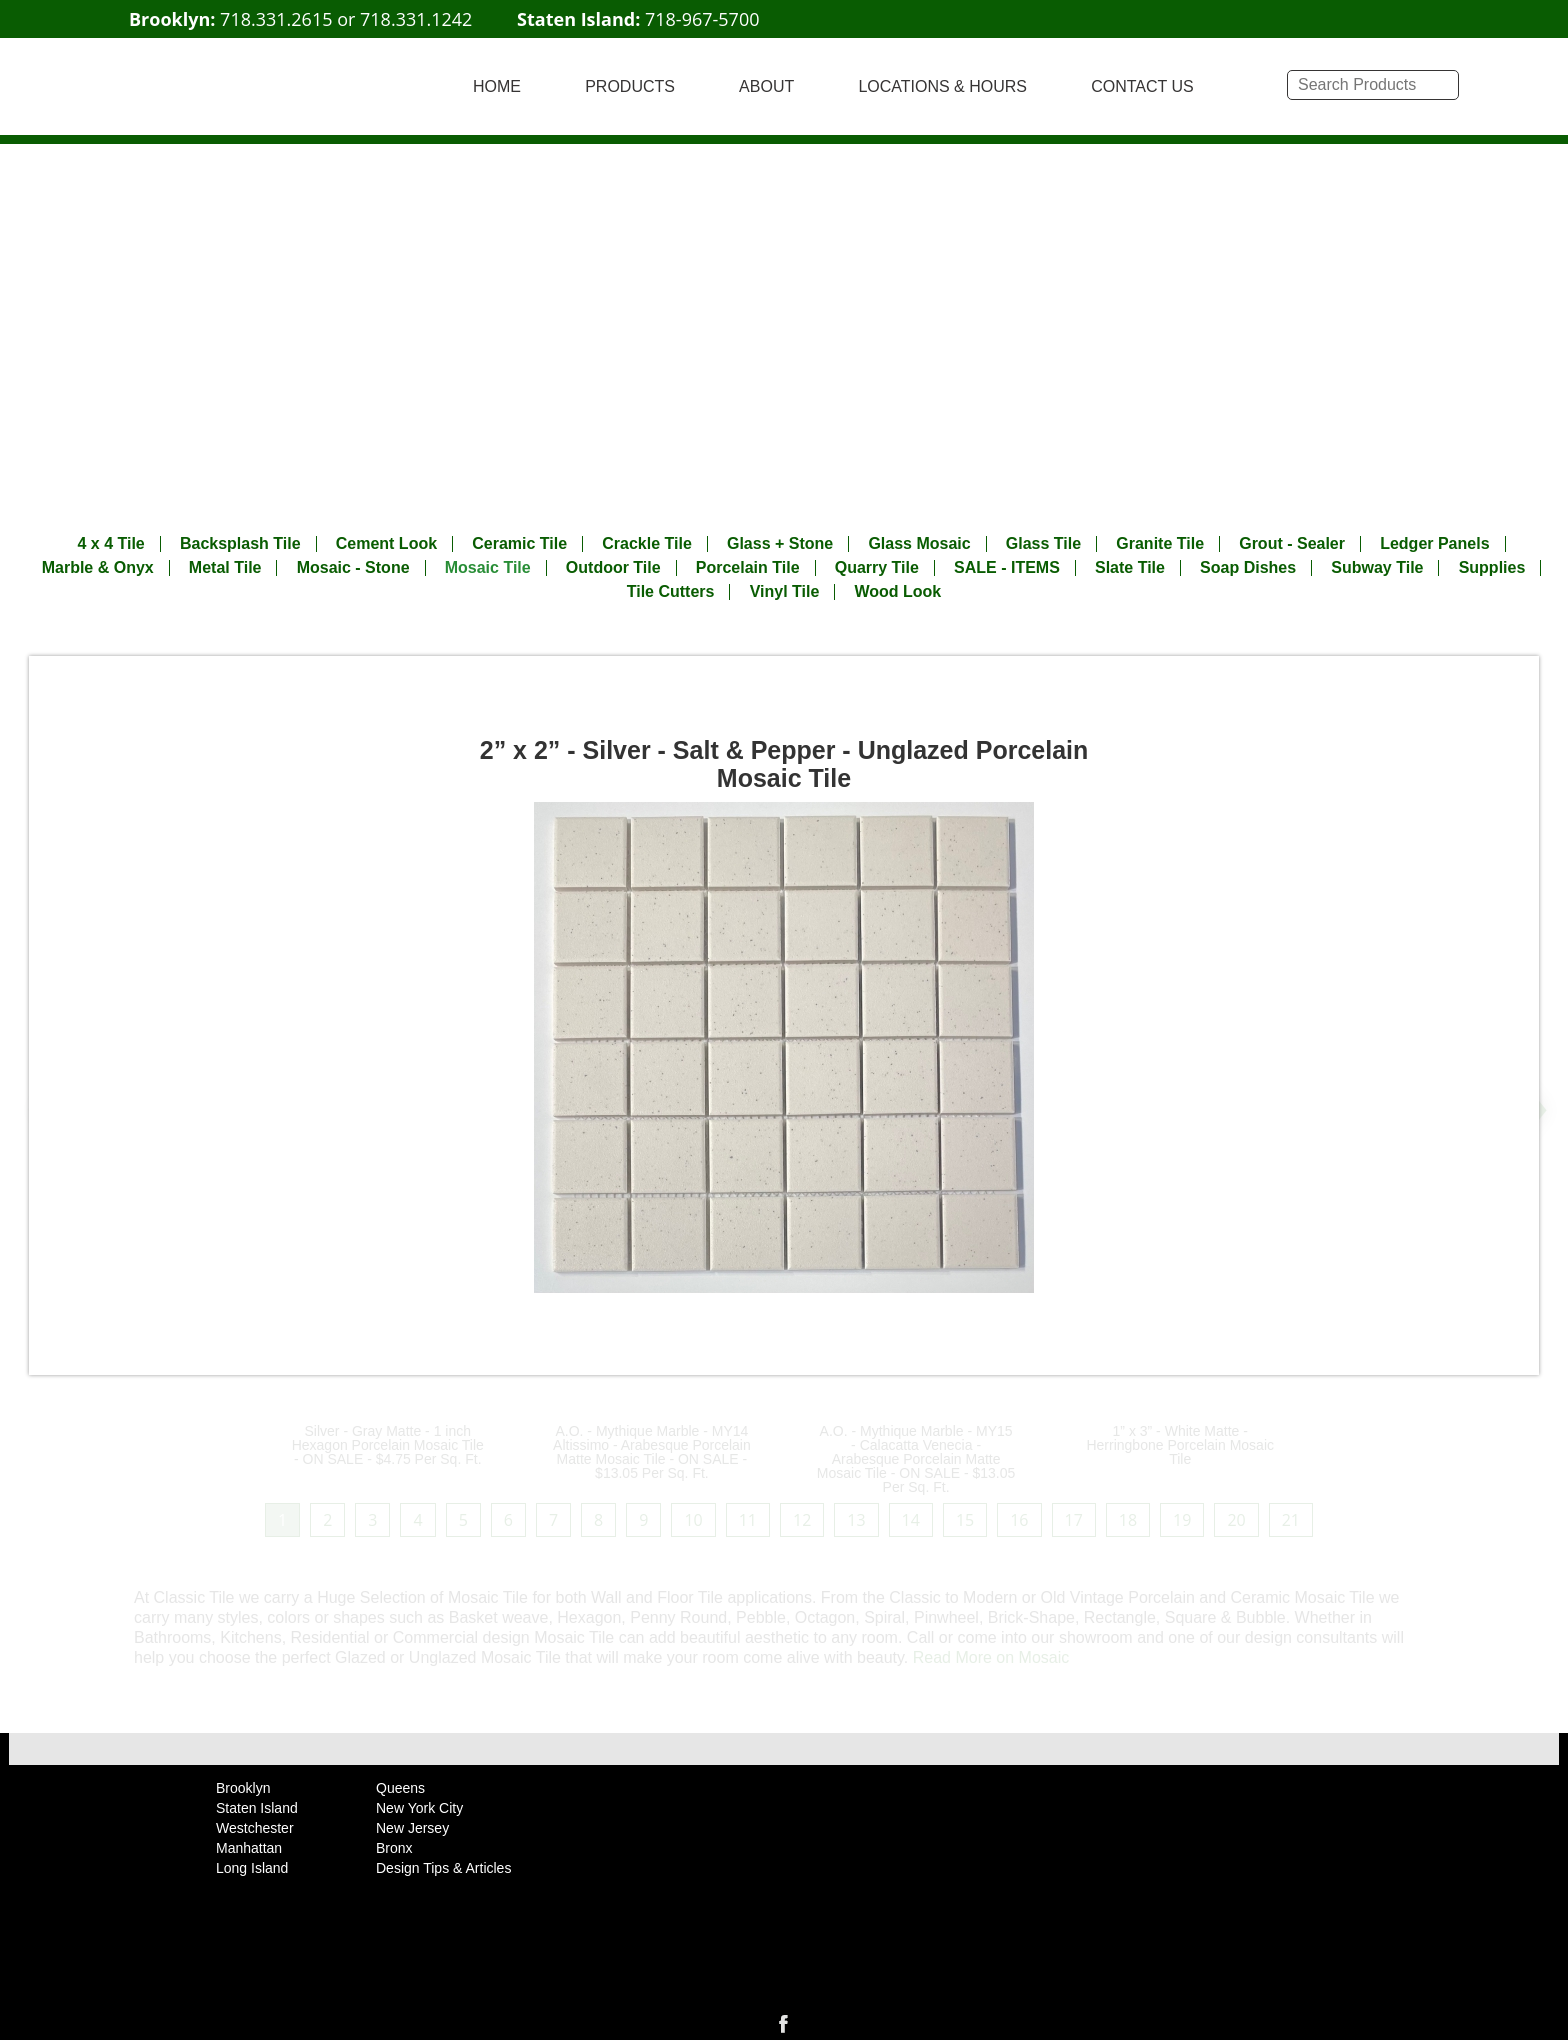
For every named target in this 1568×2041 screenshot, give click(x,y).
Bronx (394, 1848)
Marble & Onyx (98, 568)
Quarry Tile (877, 568)
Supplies (1492, 568)
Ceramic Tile (519, 544)
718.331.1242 (416, 19)
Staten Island (257, 1808)
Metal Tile (225, 568)
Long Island (252, 1868)
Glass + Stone (780, 544)
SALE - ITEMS (1007, 568)
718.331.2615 (276, 19)
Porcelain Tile (748, 568)
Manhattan (249, 1848)
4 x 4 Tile (110, 544)
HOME (497, 86)
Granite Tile (1160, 544)
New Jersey (412, 1828)
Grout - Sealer (1292, 544)
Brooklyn (243, 1788)
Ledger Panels (1434, 544)
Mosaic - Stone (353, 568)
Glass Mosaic (919, 544)
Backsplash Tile (240, 544)
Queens (400, 1788)
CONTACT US (1142, 86)
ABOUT (766, 86)
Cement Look (386, 544)
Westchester (255, 1828)
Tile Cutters (671, 592)
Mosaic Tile (488, 568)
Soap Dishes (1248, 568)
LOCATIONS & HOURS (942, 86)
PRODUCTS (630, 86)
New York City (419, 1808)
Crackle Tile (647, 544)
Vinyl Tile (785, 592)
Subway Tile (1377, 568)
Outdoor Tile (613, 568)
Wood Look (897, 592)
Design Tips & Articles (443, 1868)
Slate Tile (1130, 568)
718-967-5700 (702, 19)
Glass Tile (1043, 544)
